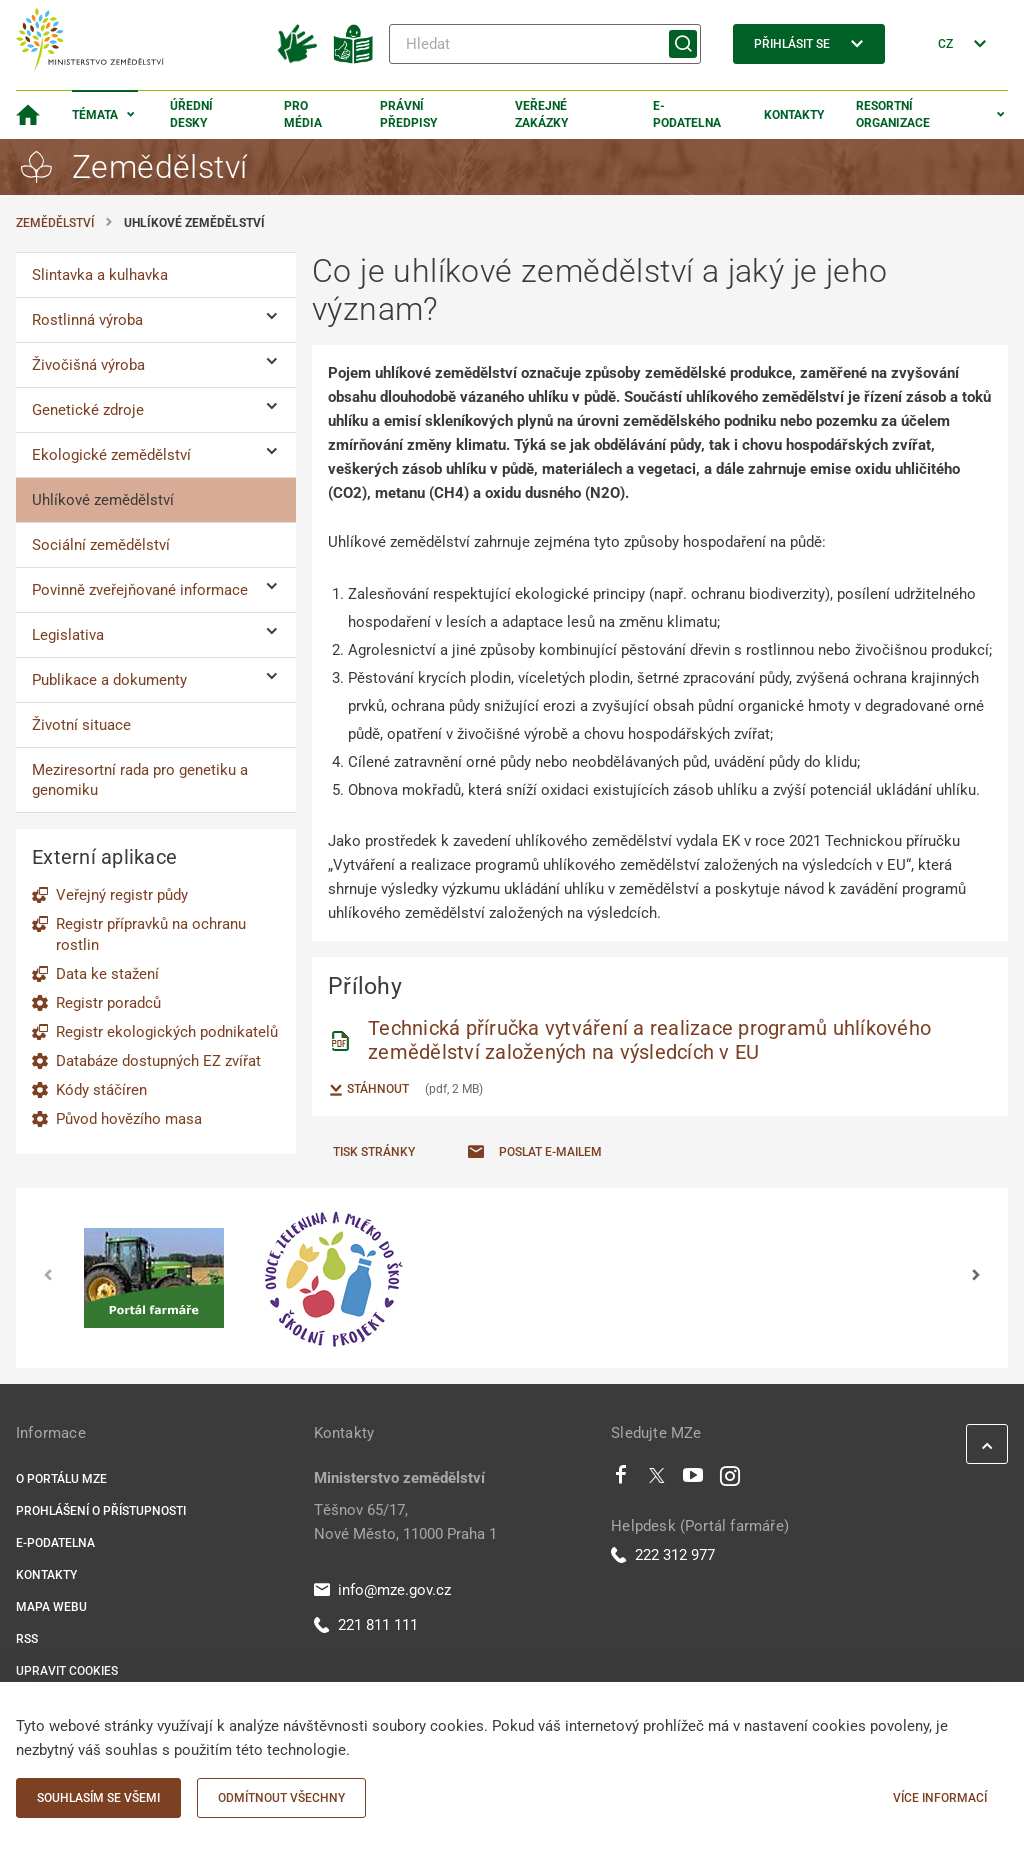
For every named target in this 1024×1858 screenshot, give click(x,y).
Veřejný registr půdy (122, 895)
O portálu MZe (61, 1479)
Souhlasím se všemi (98, 1798)
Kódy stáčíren (101, 1090)
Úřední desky (191, 114)
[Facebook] (621, 1480)
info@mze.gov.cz (382, 1590)
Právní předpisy (408, 114)
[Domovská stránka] (28, 115)
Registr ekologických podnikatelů (167, 1032)
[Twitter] (657, 1480)
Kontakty (794, 115)
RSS (27, 1639)
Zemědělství (55, 223)
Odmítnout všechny (281, 1798)
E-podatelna (687, 114)
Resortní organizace (893, 114)
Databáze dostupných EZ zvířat (158, 1061)
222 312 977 (663, 1555)
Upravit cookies (67, 1671)
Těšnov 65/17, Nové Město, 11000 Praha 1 (405, 1522)
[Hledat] (545, 44)
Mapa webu (51, 1607)
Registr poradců (108, 1003)
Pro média (303, 114)
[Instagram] (730, 1480)
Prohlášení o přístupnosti (101, 1511)
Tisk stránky (374, 1152)
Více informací (940, 1798)
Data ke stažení (107, 974)
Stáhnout (368, 1090)
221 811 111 (366, 1625)
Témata (95, 115)
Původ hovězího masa (129, 1119)
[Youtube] (693, 1480)
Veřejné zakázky (541, 114)
